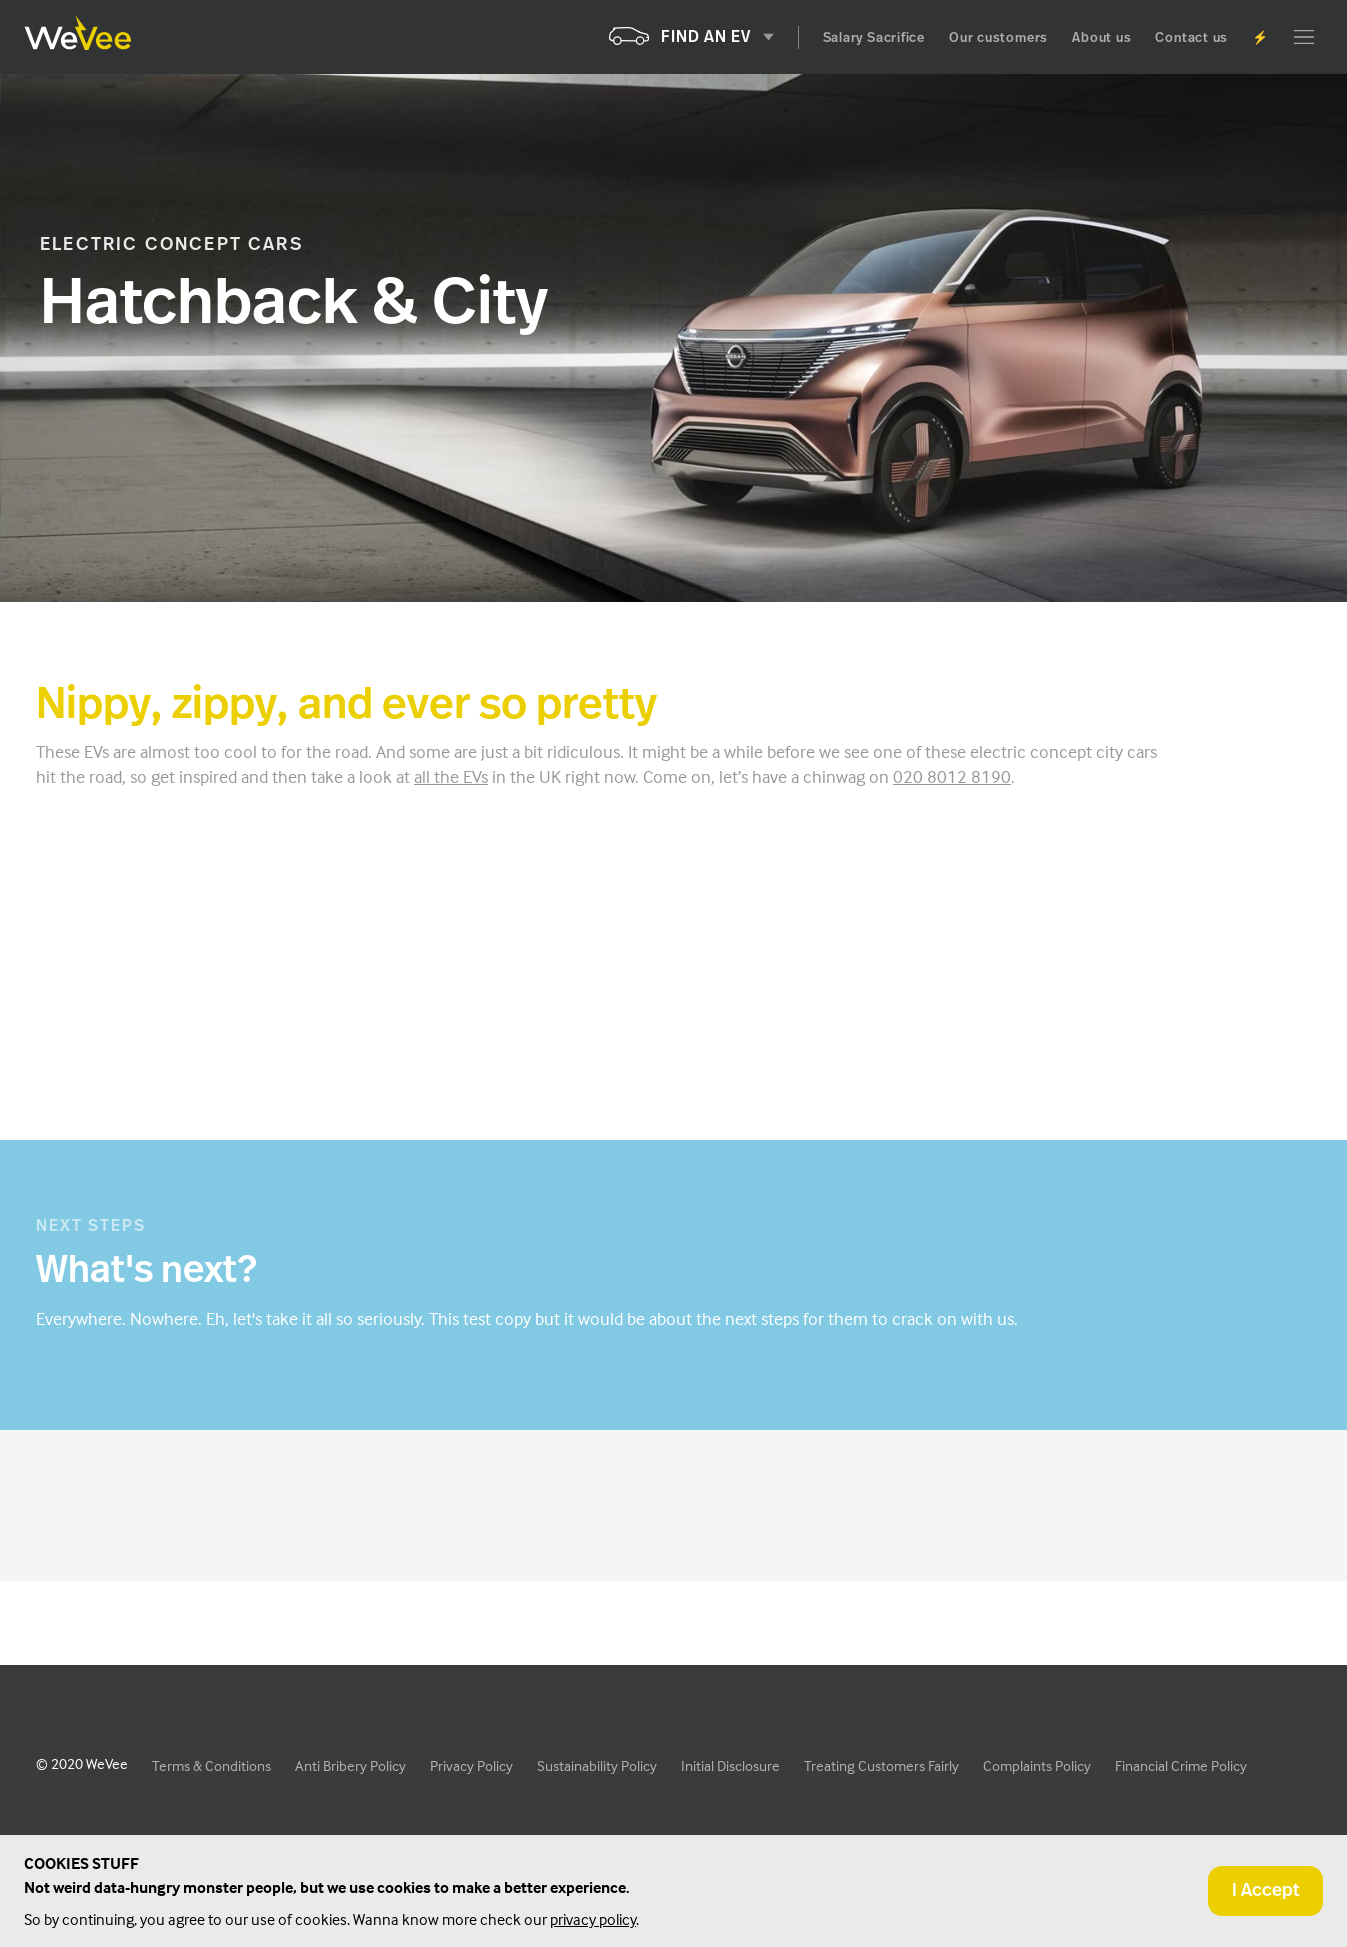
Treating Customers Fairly (881, 1765)
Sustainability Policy (597, 1765)
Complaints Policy (1037, 1765)
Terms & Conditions (211, 1765)
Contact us (1191, 38)
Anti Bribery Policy (350, 1765)
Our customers (998, 38)
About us (1101, 38)
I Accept (1265, 1891)
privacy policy (593, 1919)
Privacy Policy (471, 1765)
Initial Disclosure (730, 1765)
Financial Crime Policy (1181, 1765)
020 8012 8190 (952, 776)
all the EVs (451, 776)
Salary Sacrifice (874, 38)
